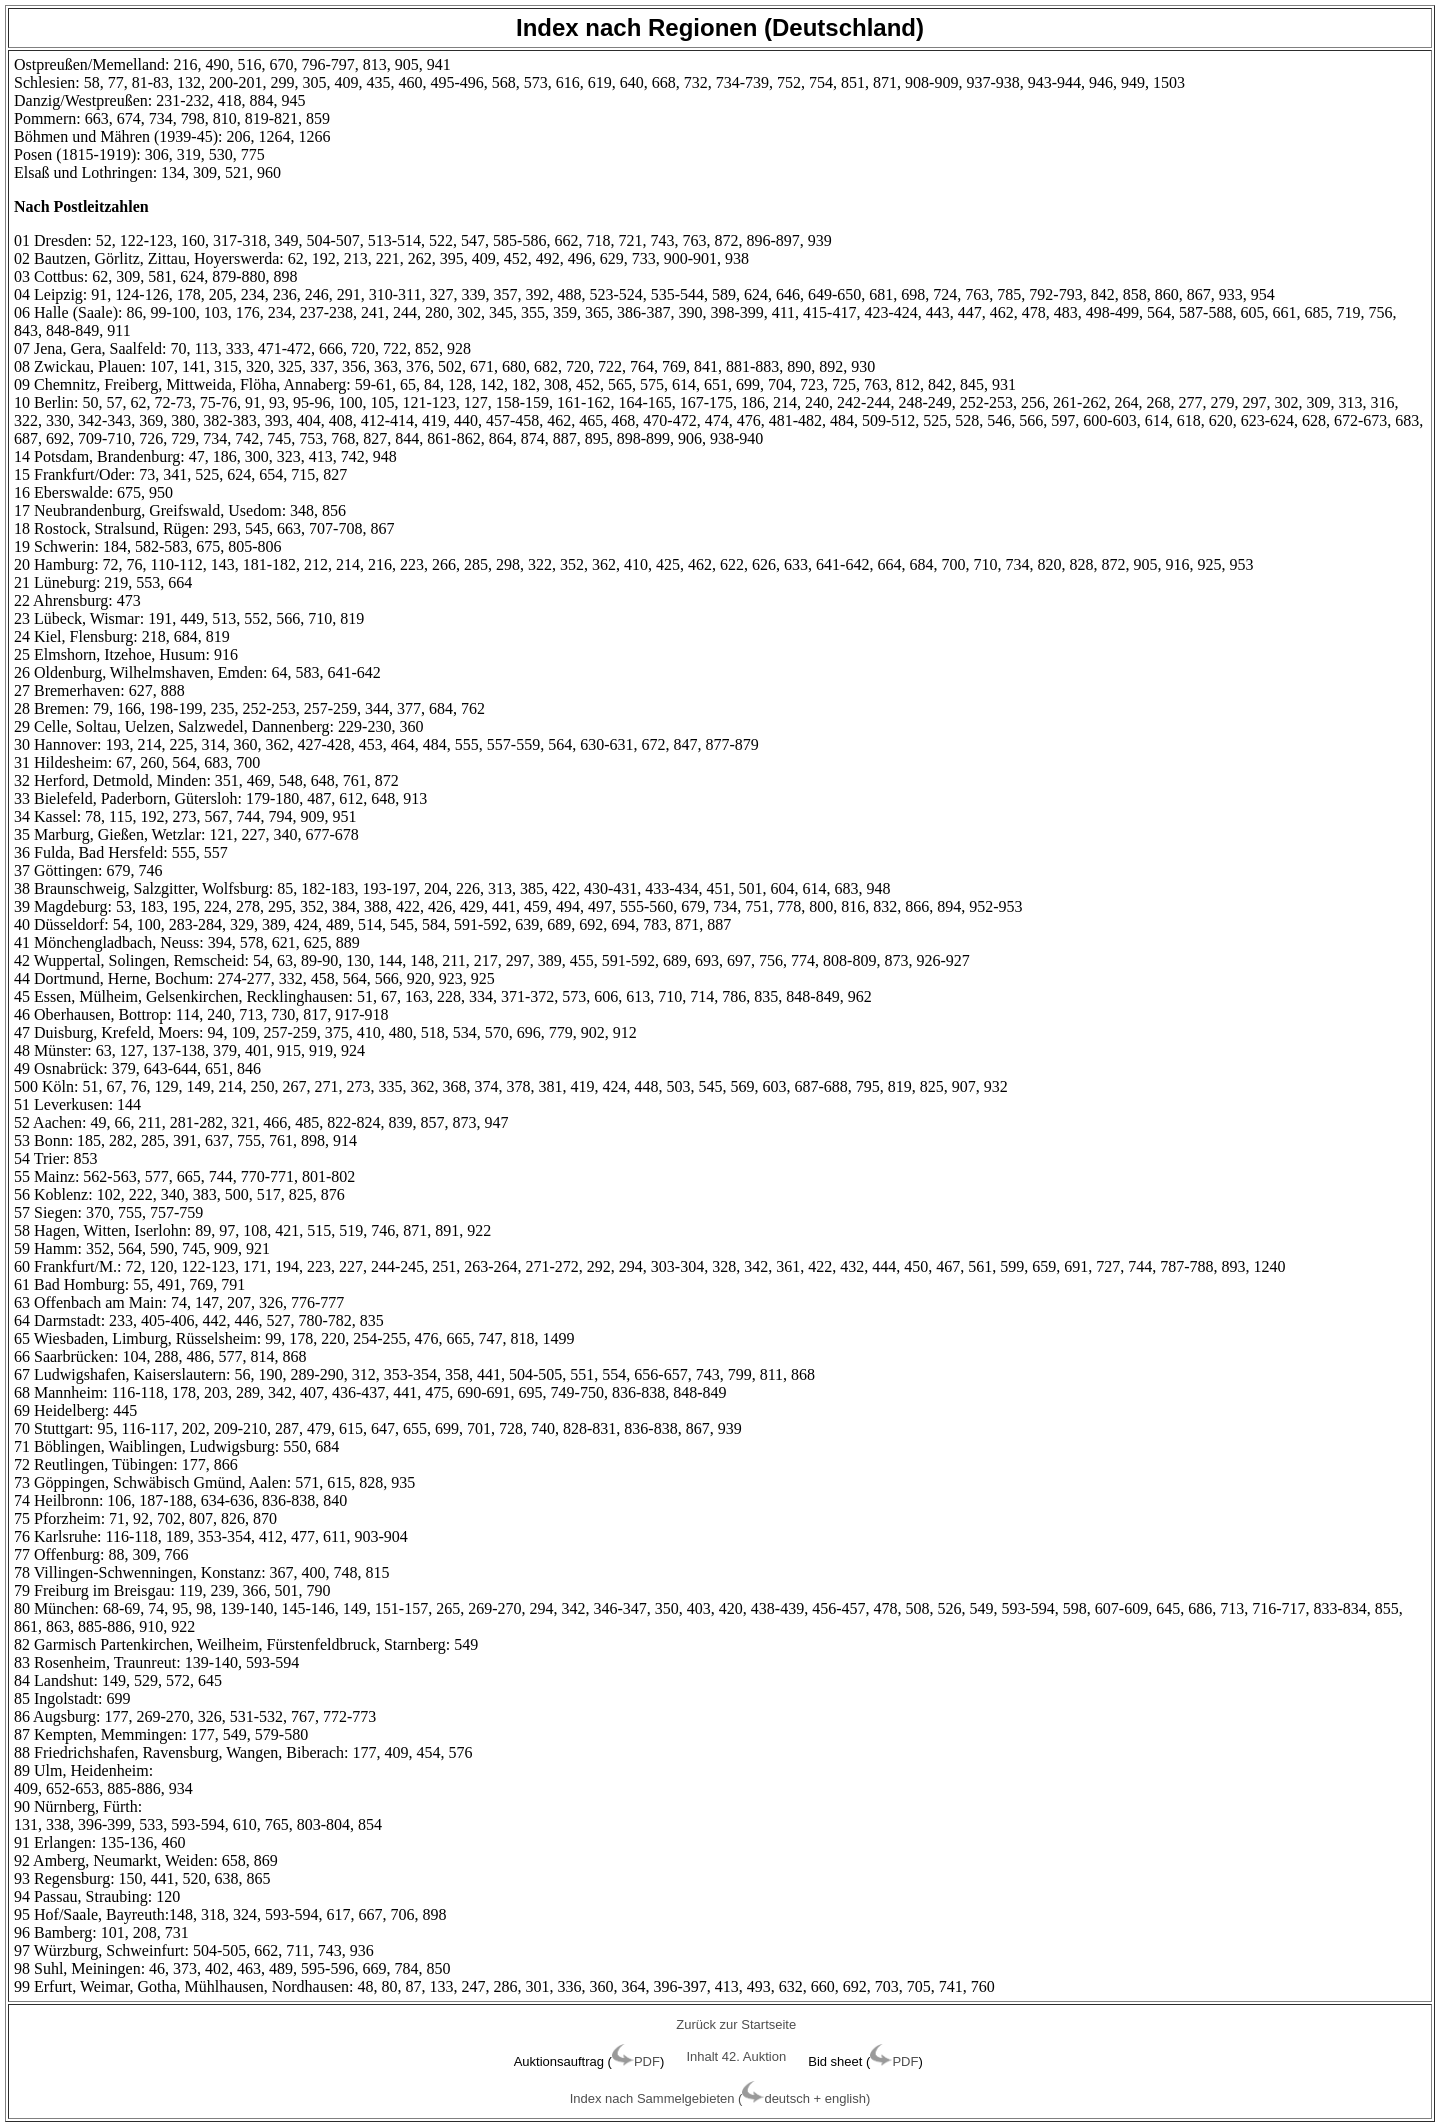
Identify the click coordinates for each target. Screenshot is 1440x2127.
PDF (647, 2061)
